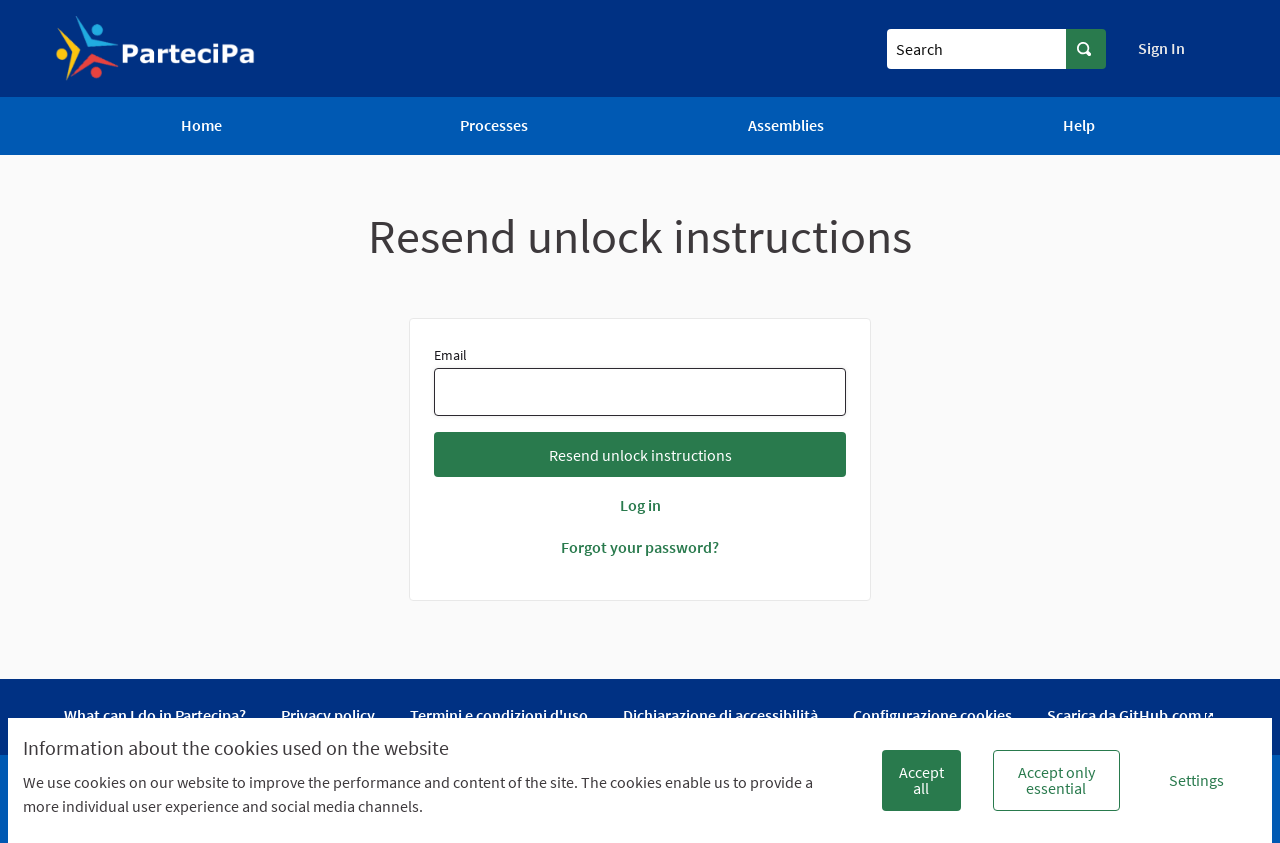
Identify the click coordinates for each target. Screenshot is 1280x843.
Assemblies (786, 125)
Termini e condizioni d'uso (499, 715)
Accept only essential (1056, 780)
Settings (1196, 780)
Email (640, 381)
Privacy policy (328, 715)
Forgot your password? (640, 547)
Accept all (921, 780)
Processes (494, 125)
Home (201, 125)
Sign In (1161, 48)
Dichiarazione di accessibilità (720, 715)
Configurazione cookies (932, 715)
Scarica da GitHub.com (1132, 715)
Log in (640, 505)
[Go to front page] (155, 48)
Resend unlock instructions (640, 455)
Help (1079, 125)
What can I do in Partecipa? (155, 715)
